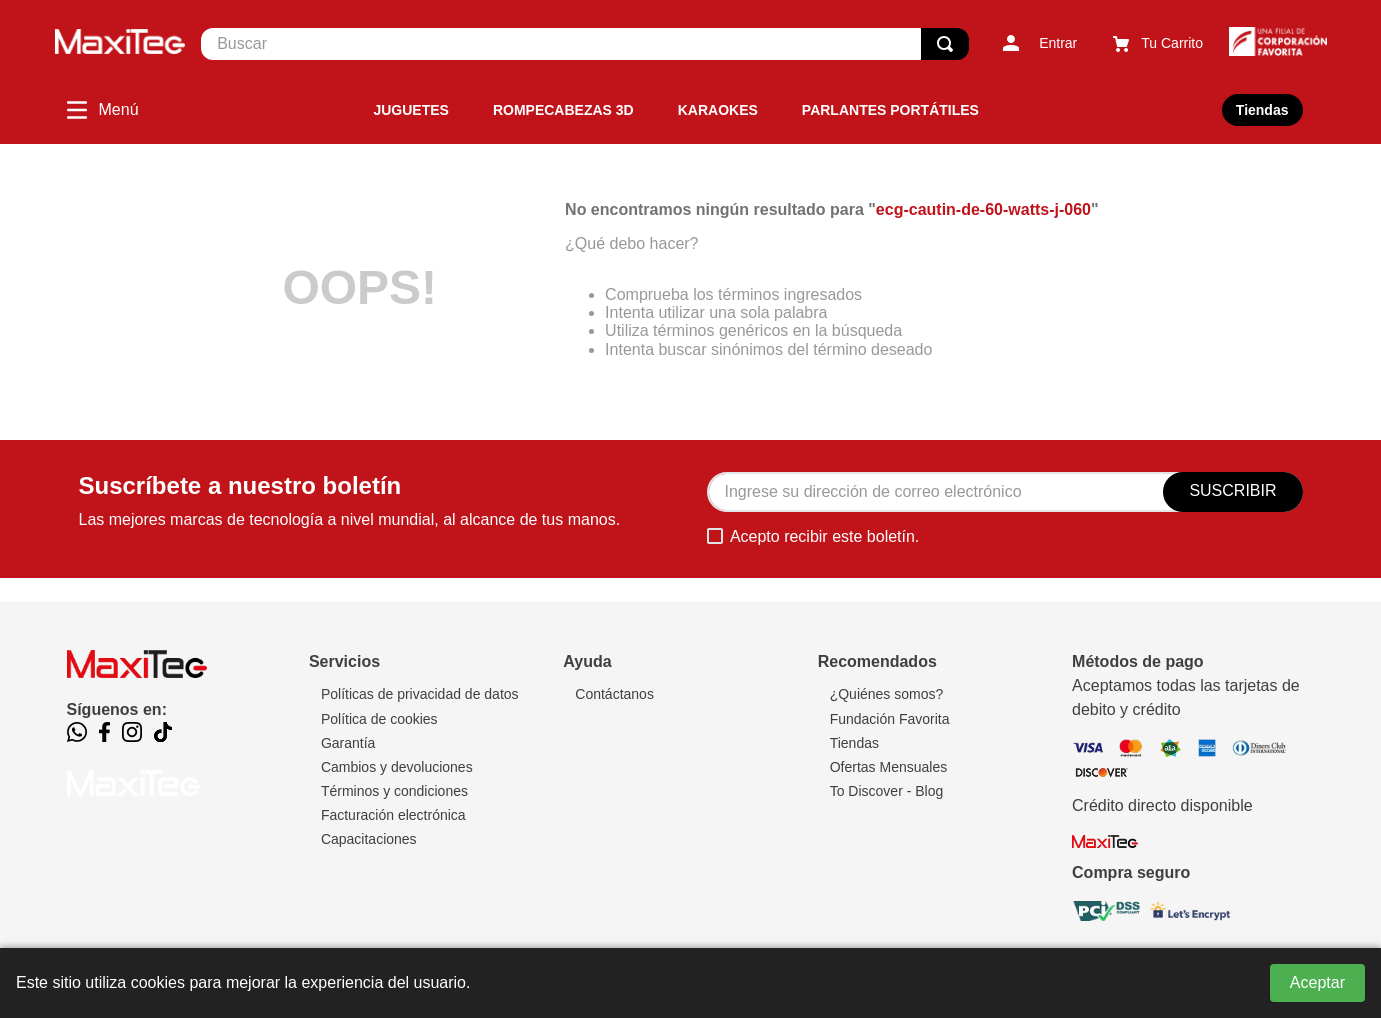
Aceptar (1317, 982)
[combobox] (585, 44)
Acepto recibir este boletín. (824, 536)
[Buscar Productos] (945, 44)
